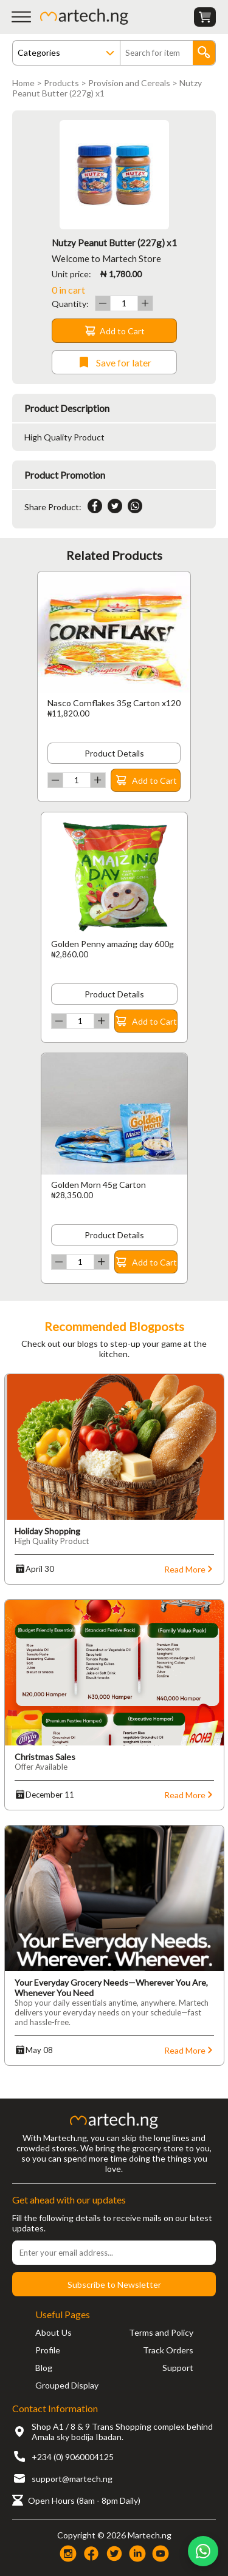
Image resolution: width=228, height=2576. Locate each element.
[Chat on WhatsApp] (203, 2551)
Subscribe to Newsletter (114, 2284)
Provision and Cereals (129, 83)
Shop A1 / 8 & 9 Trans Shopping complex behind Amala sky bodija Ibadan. (122, 2431)
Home (23, 83)
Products (61, 83)
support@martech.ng (72, 2478)
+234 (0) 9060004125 (73, 2457)
